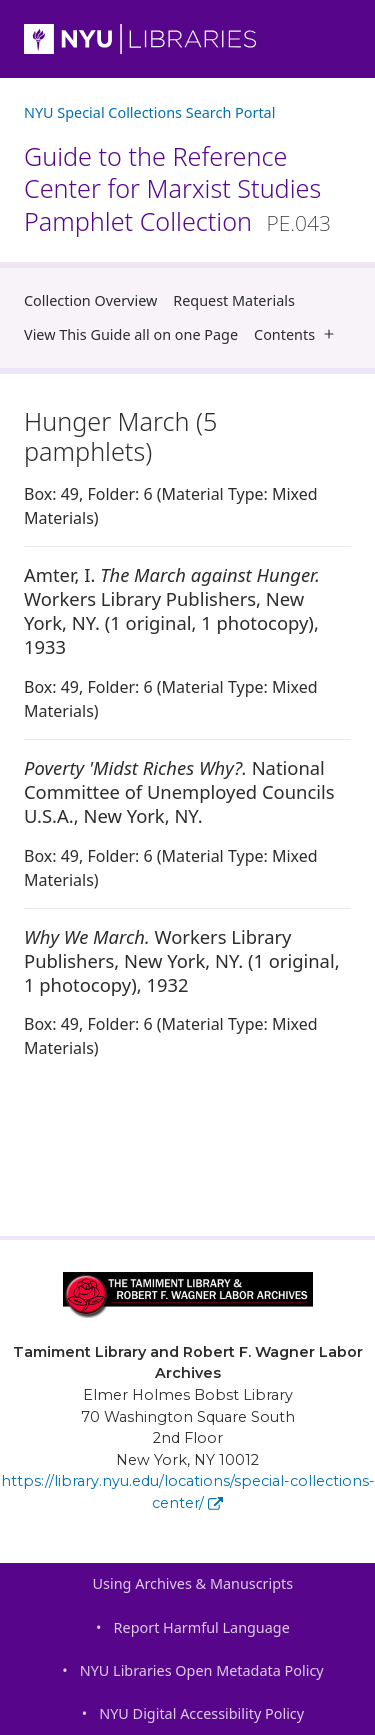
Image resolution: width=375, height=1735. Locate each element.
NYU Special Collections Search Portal (149, 112)
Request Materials (234, 300)
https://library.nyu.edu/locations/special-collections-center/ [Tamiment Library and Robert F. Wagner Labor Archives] (188, 1492)
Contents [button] (298, 334)
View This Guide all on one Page (131, 334)
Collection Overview (90, 300)
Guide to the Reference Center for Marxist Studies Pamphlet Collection (177, 188)
